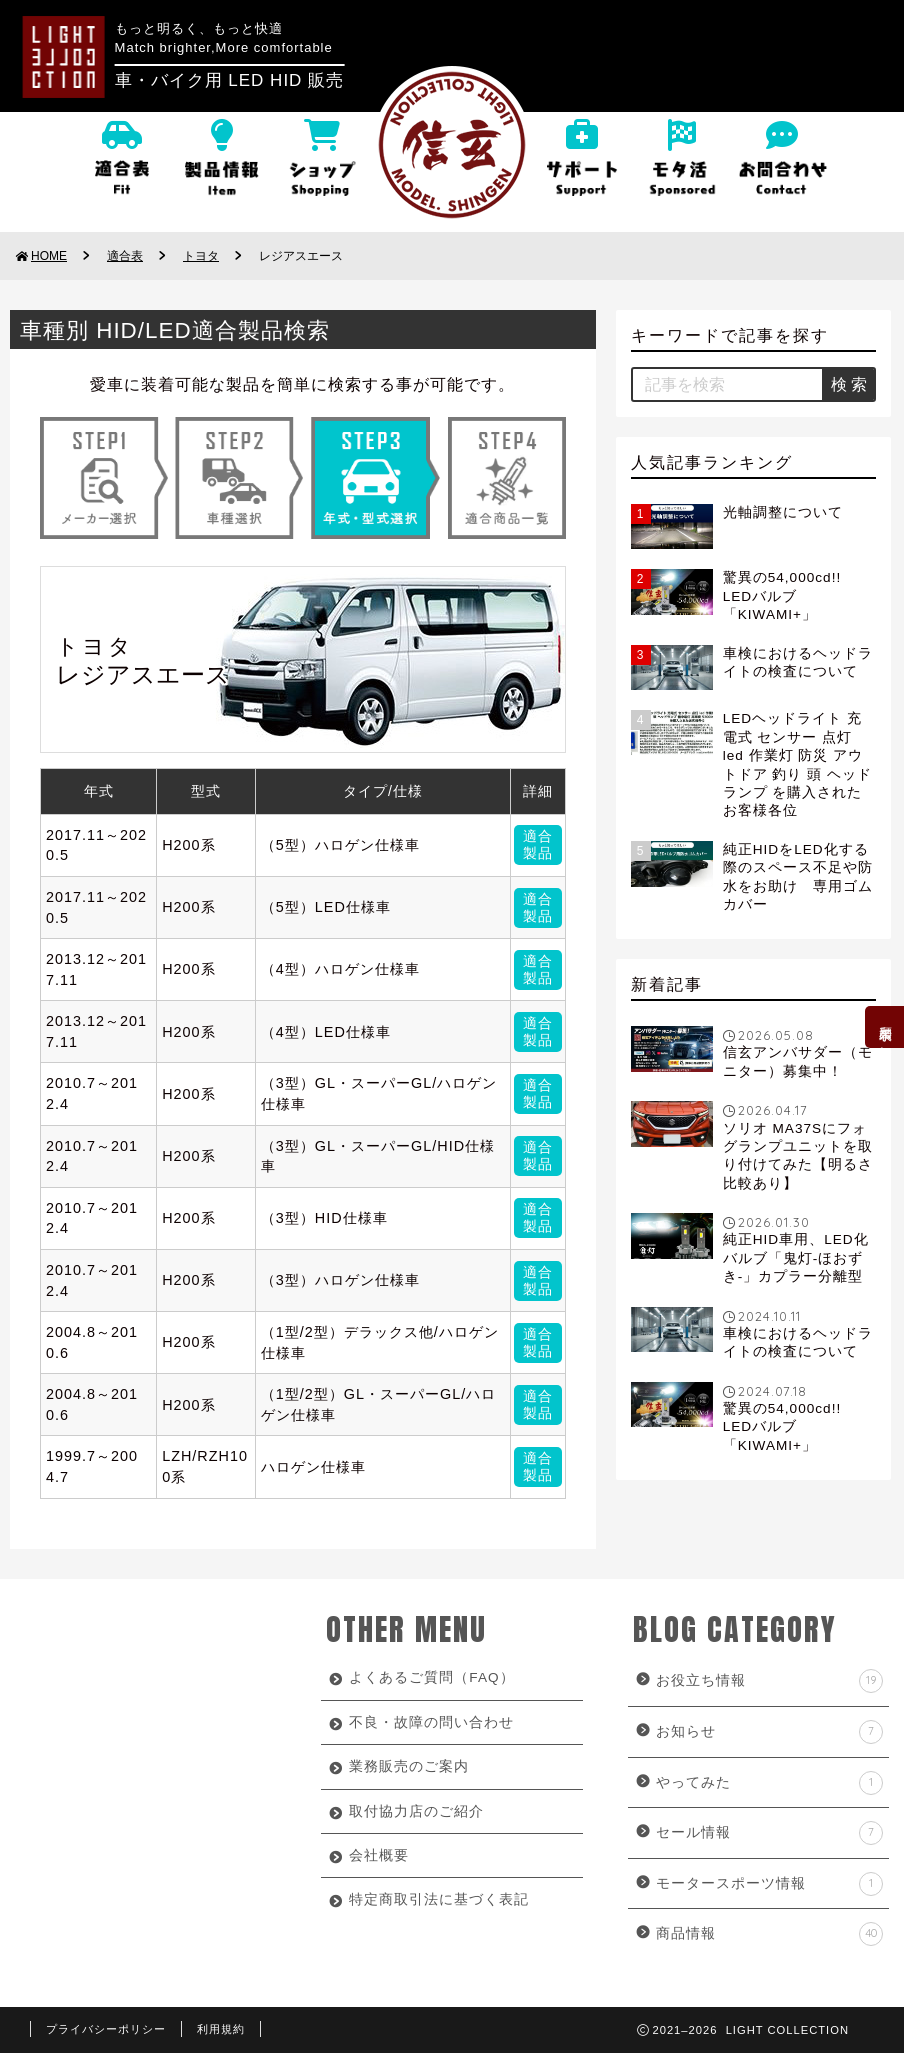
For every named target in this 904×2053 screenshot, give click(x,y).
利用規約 (221, 2029)
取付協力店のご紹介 (416, 1811)
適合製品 (538, 844)
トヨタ (201, 256)
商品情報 (769, 1934)
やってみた (769, 1783)
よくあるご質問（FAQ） (431, 1677)
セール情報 (769, 1833)
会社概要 (379, 1855)
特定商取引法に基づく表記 (439, 1899)
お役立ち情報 (769, 1681)
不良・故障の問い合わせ (431, 1722)
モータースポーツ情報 (769, 1884)
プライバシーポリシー (106, 2029)
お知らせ (769, 1732)
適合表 (125, 256)
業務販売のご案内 (409, 1766)
